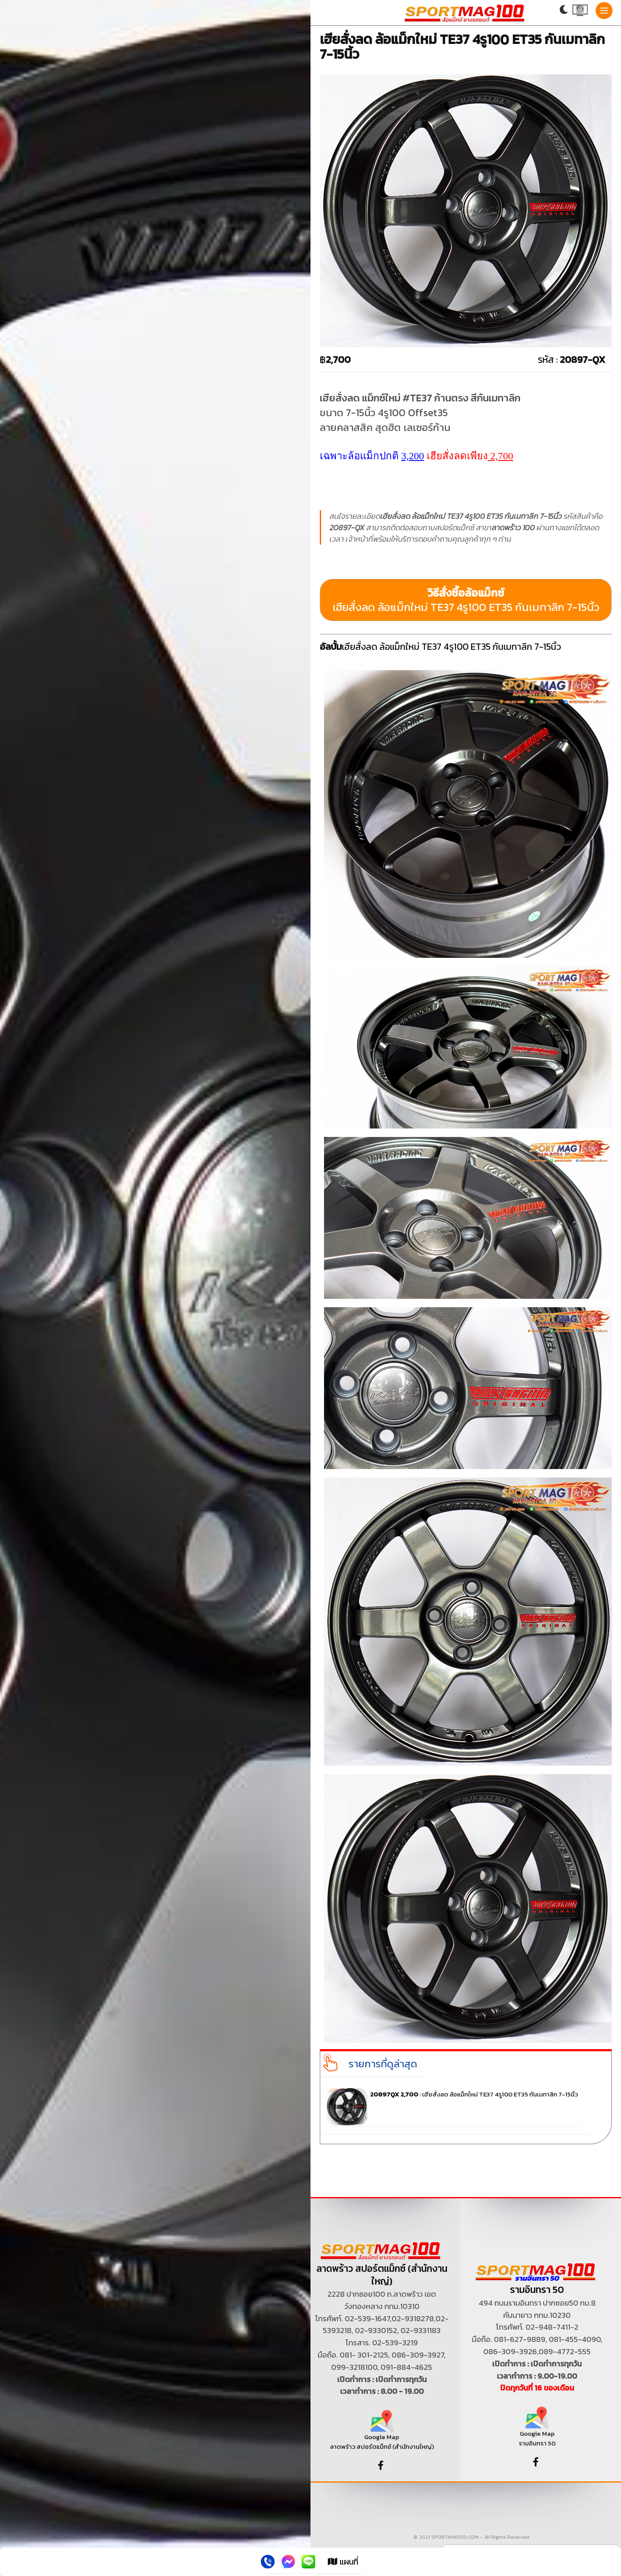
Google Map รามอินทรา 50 (537, 2430)
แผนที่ (343, 2561)
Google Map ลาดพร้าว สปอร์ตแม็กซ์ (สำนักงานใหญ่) (382, 2433)
